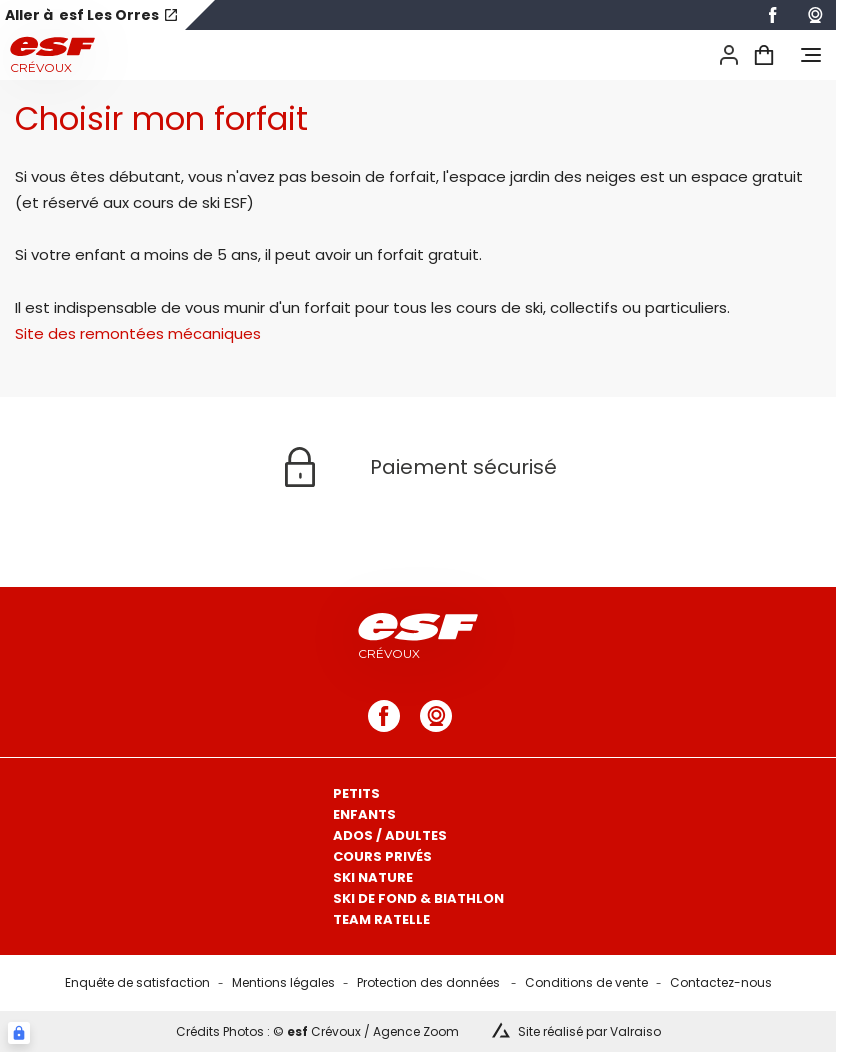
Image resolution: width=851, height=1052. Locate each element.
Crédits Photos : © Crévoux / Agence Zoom (317, 1031)
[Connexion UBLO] (19, 1033)
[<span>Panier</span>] (764, 55)
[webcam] (815, 15)
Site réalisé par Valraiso (589, 1031)
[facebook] (773, 15)
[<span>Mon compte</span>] (729, 55)
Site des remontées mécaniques (138, 333)
